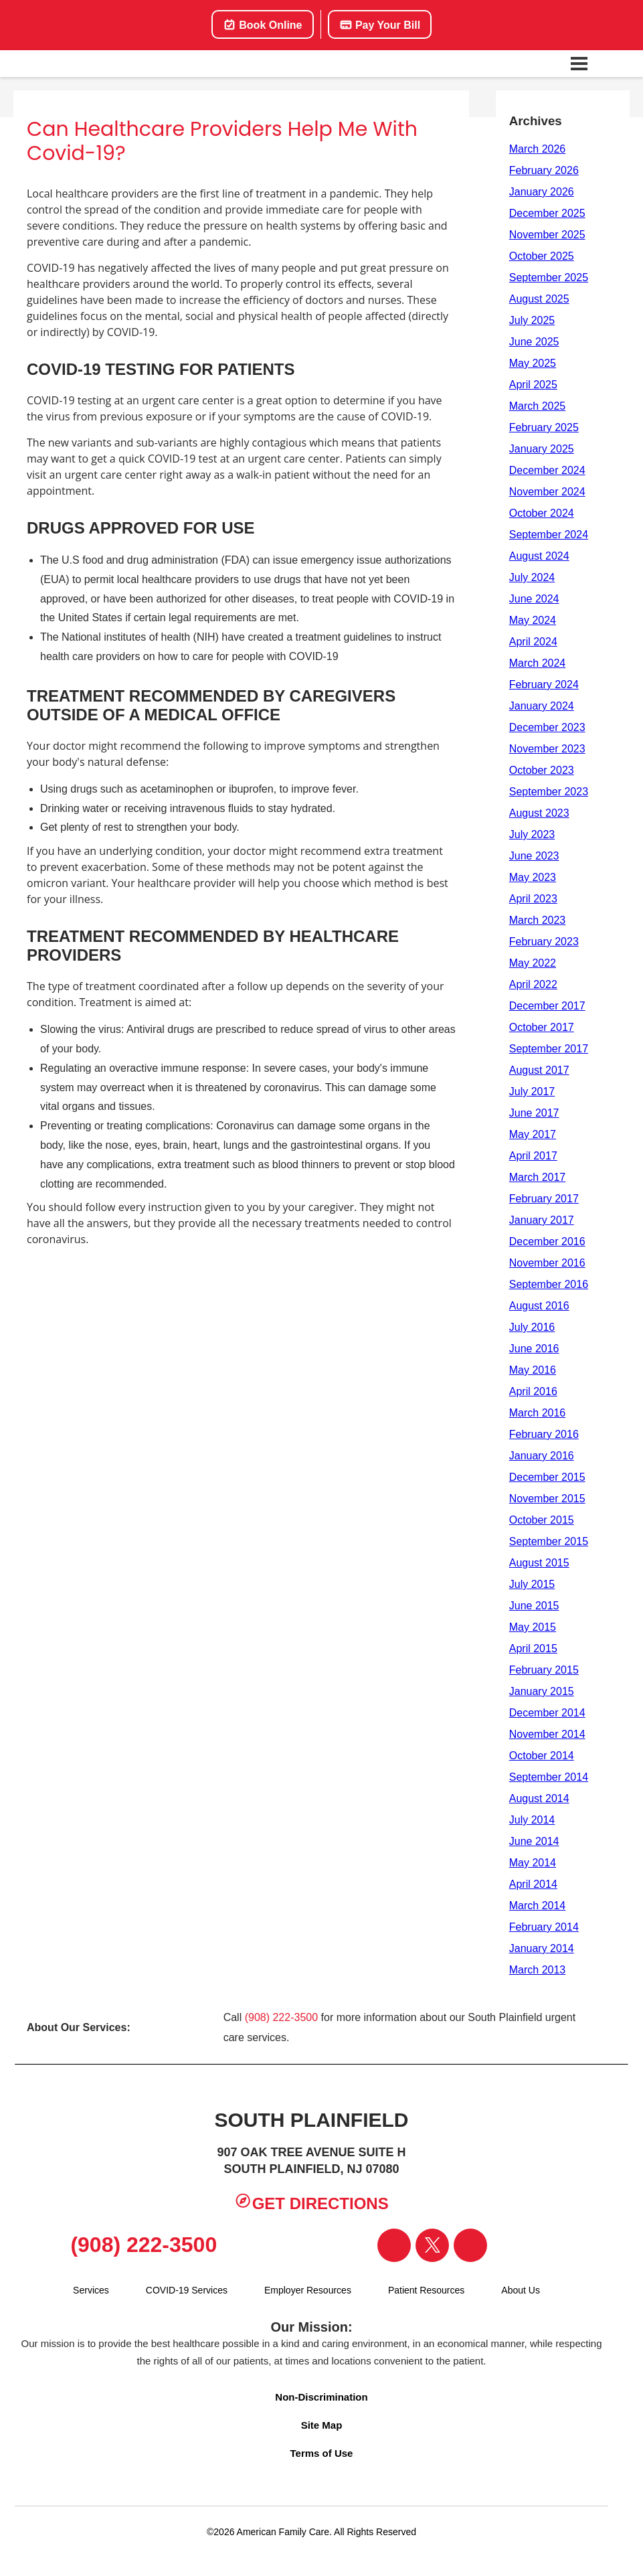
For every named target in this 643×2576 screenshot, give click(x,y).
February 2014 (544, 1927)
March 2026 (537, 149)
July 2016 (532, 1327)
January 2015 (541, 1691)
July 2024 (532, 577)
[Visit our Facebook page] (394, 2245)
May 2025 (532, 363)
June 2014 (534, 1841)
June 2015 (534, 1605)
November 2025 (547, 234)
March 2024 (537, 663)
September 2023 (548, 791)
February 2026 (544, 170)
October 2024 (541, 513)
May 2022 (532, 963)
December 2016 (547, 1241)
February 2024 (544, 684)
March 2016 (537, 1413)
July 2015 (532, 1584)
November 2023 (547, 748)
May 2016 (532, 1370)
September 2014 (548, 1777)
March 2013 (537, 1970)
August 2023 (539, 813)
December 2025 (547, 213)
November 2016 (547, 1263)
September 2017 (548, 1048)
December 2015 (547, 1477)
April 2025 (533, 384)
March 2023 (537, 920)
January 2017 (541, 1220)
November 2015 (547, 1498)
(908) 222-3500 (281, 2017)
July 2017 (532, 1091)
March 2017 (537, 1177)
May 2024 (532, 620)
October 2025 (541, 256)
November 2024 (547, 491)
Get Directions (311, 2202)
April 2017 (533, 1155)
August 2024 (539, 556)
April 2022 (533, 984)
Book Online (262, 24)
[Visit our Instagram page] (470, 2245)
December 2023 (547, 727)
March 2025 (537, 406)
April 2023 (533, 898)
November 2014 (547, 1734)
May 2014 (532, 1862)
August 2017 (539, 1070)
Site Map (322, 2425)
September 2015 (548, 1541)
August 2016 (539, 1305)
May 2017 (532, 1134)
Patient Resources (426, 2290)
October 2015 (541, 1520)
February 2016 (544, 1434)
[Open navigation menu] (579, 63)
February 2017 (544, 1198)
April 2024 (533, 641)
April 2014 (533, 1884)
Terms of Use (321, 2453)
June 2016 (534, 1348)
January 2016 (541, 1455)
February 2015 (544, 1670)
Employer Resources (307, 2290)
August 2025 (539, 299)
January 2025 (541, 449)
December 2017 (547, 1006)
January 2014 (541, 1948)
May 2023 (532, 877)
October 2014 (541, 1755)
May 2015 (532, 1627)
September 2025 (548, 277)
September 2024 (548, 534)
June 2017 (534, 1113)
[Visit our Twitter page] (432, 2245)
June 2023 (534, 856)
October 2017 (541, 1027)
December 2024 (547, 470)
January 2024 (541, 706)
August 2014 (539, 1798)
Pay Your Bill (380, 24)
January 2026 (541, 191)
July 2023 (532, 834)
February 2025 (544, 427)
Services (91, 2290)
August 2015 (539, 1562)
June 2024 (534, 599)
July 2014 (532, 1820)
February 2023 (544, 941)
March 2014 (537, 1905)
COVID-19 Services (186, 2290)
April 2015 (533, 1648)
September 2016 (548, 1284)
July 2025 (532, 320)
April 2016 (533, 1391)
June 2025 (534, 341)
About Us (520, 2290)
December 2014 (547, 1712)
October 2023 (541, 770)
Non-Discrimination (321, 2397)
